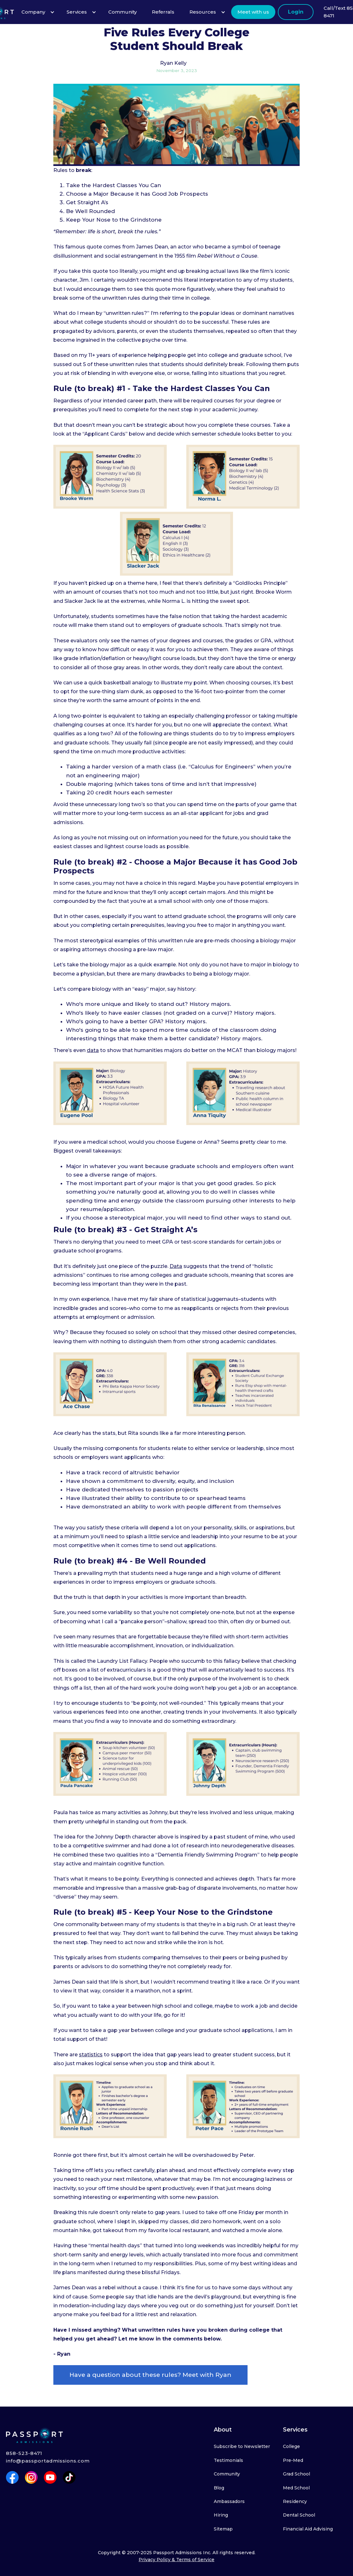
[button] (36, 12)
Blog (219, 2488)
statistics (91, 2055)
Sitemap (223, 2529)
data (93, 1050)
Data (176, 1266)
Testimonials (228, 2460)
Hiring (221, 2515)
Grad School (296, 2474)
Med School (296, 2488)
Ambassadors (229, 2501)
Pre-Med (293, 2460)
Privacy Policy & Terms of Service (176, 2559)
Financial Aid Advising (308, 2529)
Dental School (299, 2515)
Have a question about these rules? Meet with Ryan (150, 2374)
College (291, 2446)
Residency (295, 2501)
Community (227, 2474)
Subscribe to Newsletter (242, 2446)
